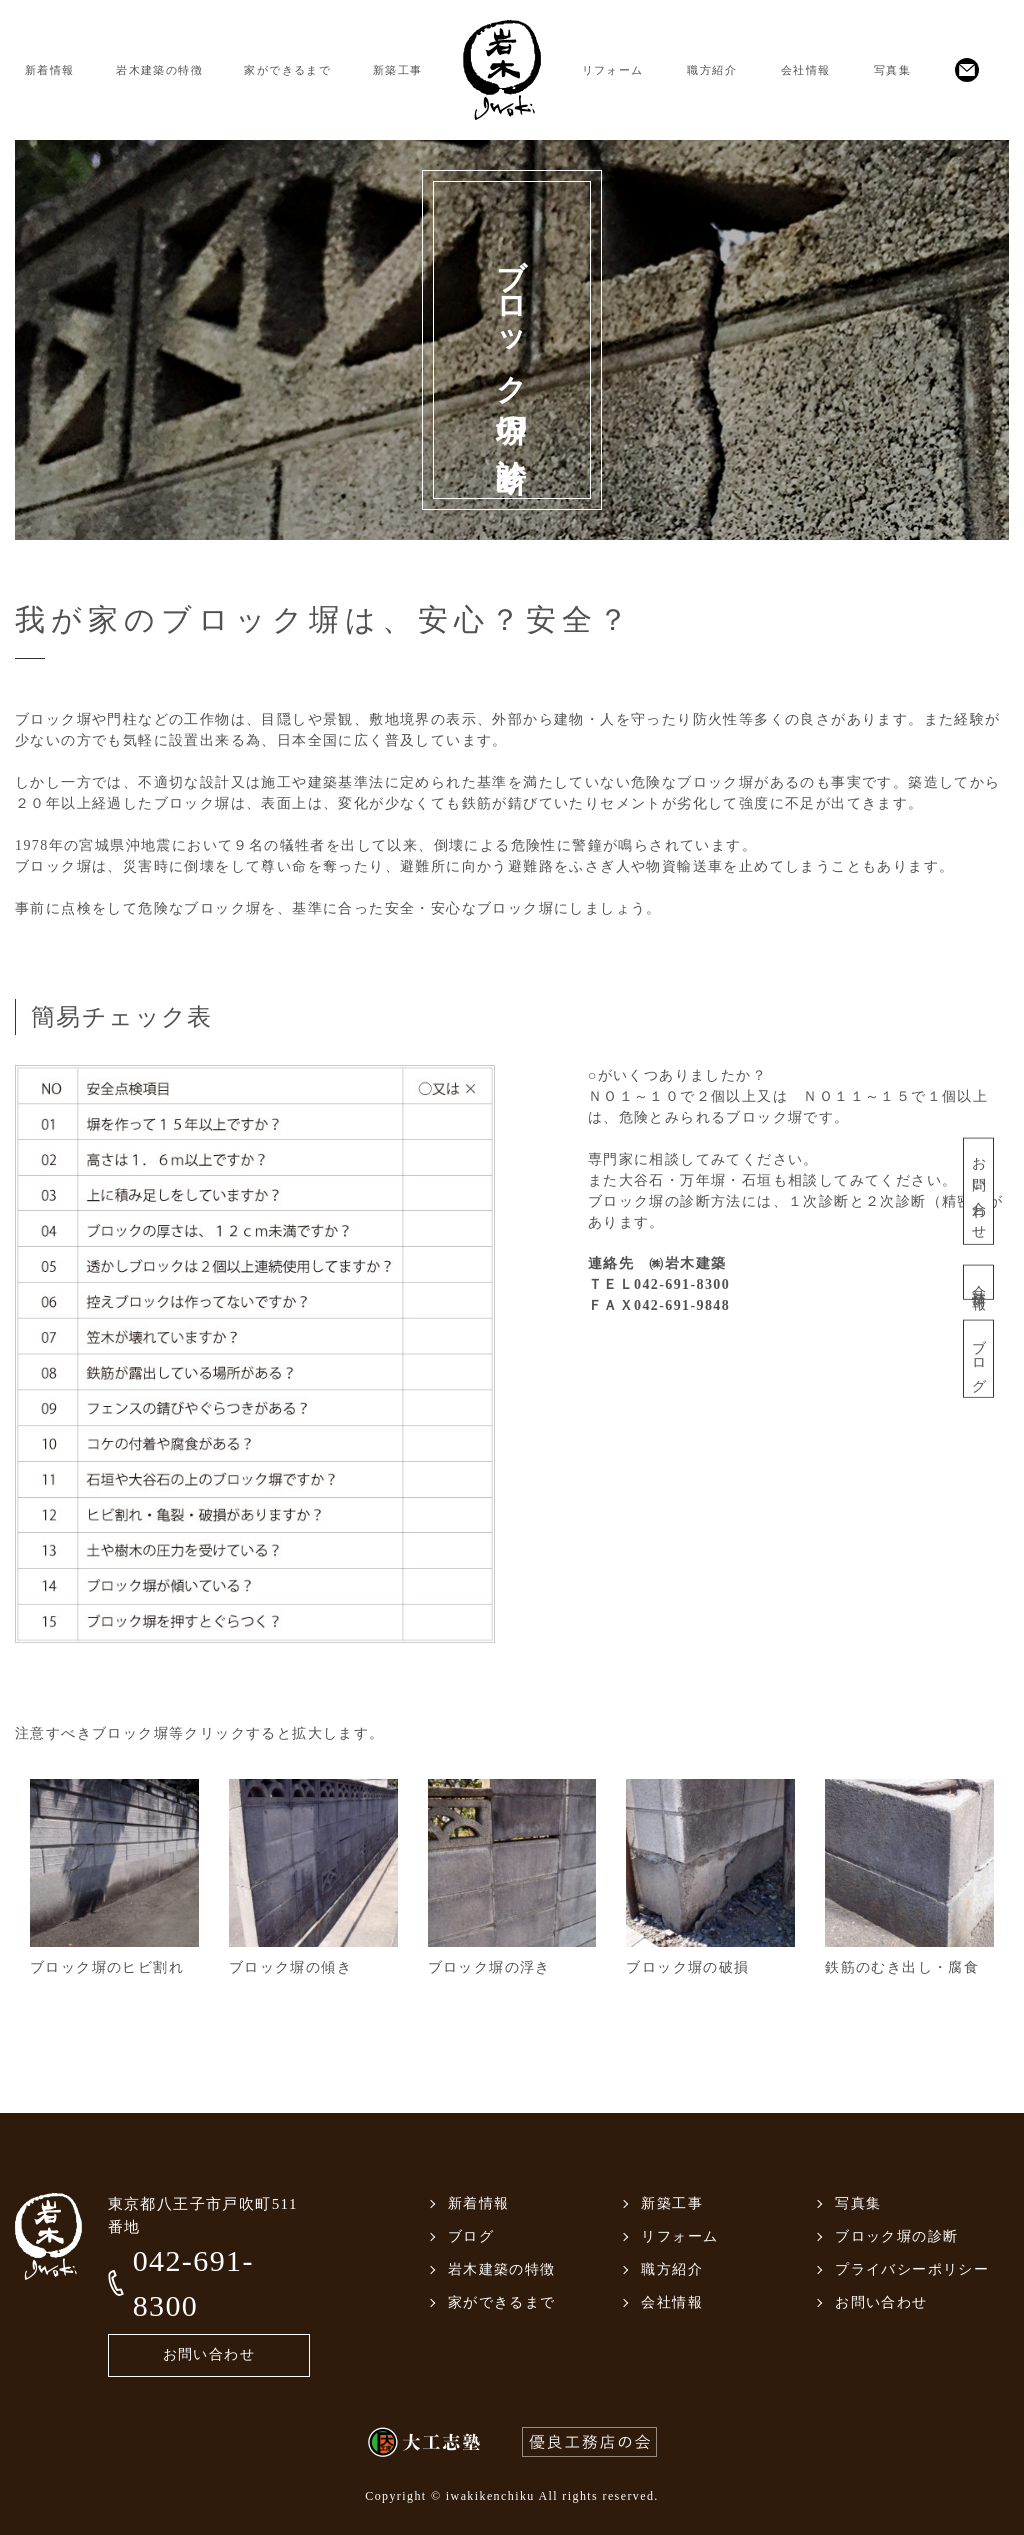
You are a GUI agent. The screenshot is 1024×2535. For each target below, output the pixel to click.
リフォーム (613, 70)
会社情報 (806, 70)
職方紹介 (712, 70)
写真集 (892, 70)
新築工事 (398, 70)
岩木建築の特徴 (159, 70)
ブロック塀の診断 (896, 2236)
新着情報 (50, 70)
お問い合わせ (978, 1190)
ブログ (978, 1358)
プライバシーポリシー (912, 2269)
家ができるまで (287, 70)
